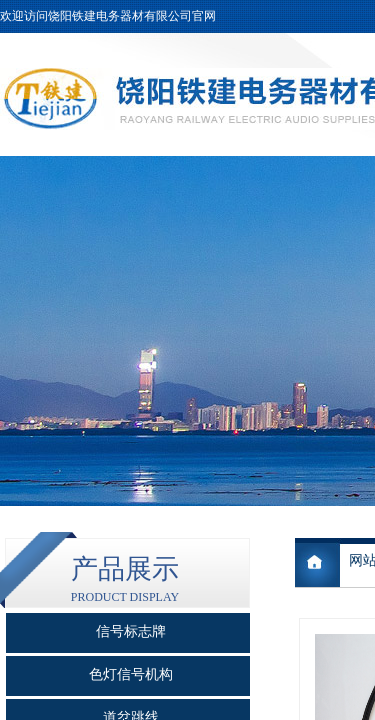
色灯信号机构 (131, 674)
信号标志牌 (131, 631)
